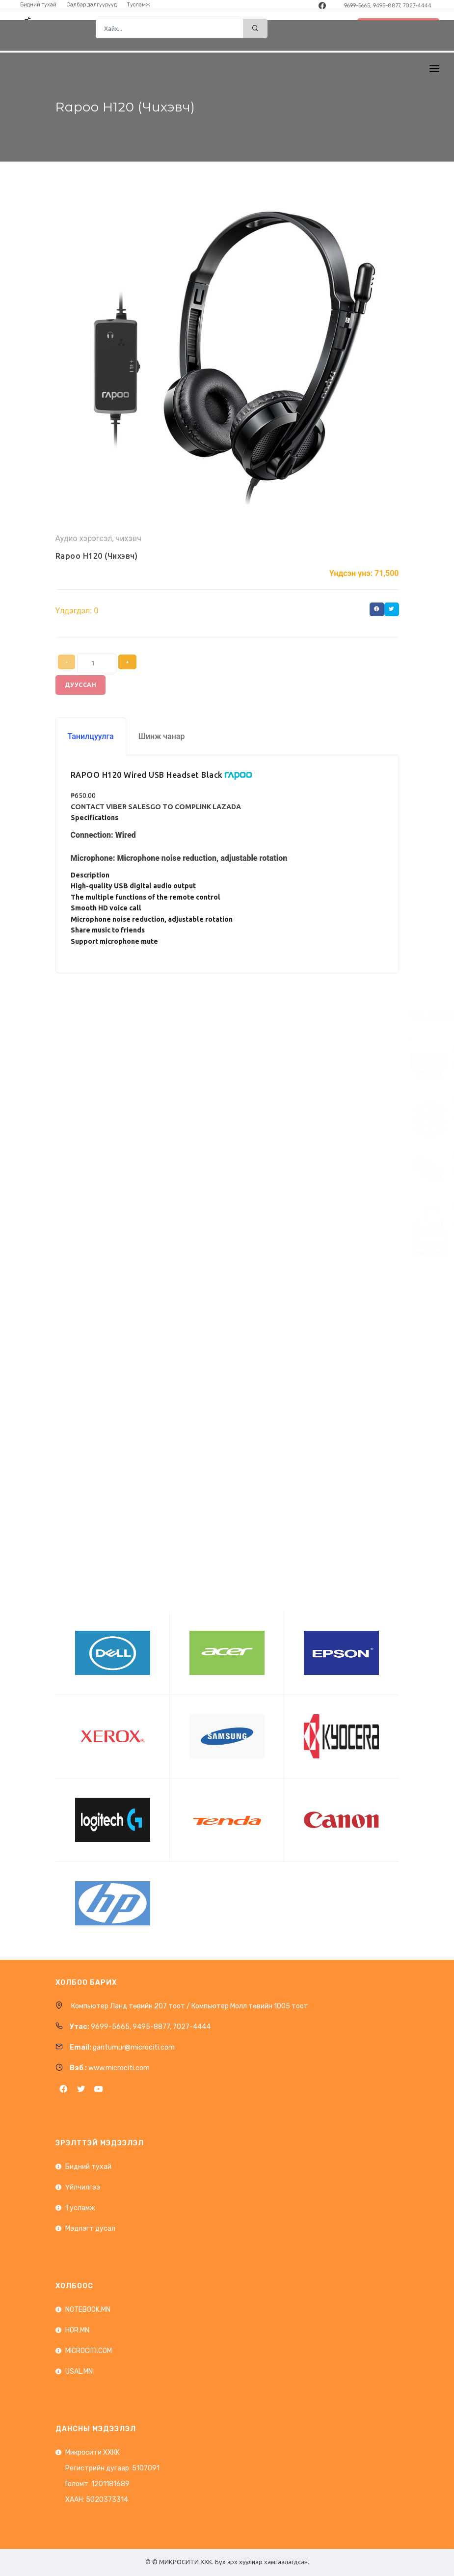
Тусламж (80, 2208)
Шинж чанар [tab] (161, 736)
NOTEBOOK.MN (87, 2309)
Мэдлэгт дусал (90, 2228)
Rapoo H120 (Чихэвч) (96, 555)
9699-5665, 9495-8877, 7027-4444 (387, 5)
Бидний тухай (88, 2167)
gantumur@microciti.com (134, 2047)
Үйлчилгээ (82, 2187)
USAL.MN (79, 2371)
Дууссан (81, 685)
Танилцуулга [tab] (91, 736)
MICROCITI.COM (88, 2351)
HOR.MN (77, 2330)
